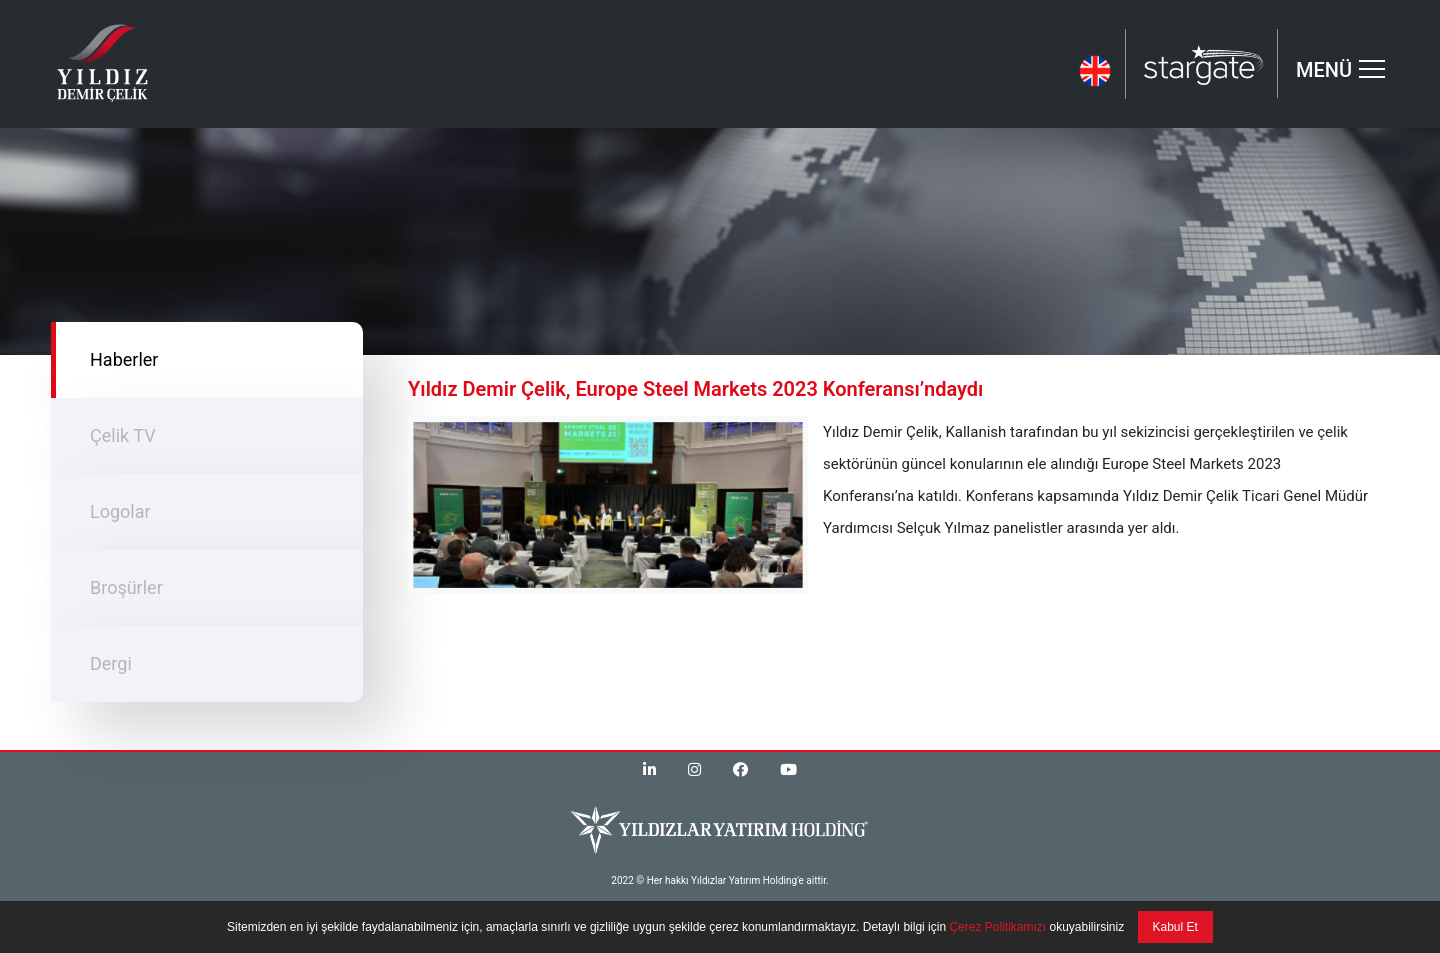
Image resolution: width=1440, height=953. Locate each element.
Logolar (120, 511)
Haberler (124, 359)
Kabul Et (1175, 927)
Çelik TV (123, 435)
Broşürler (126, 587)
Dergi (111, 663)
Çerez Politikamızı (996, 927)
